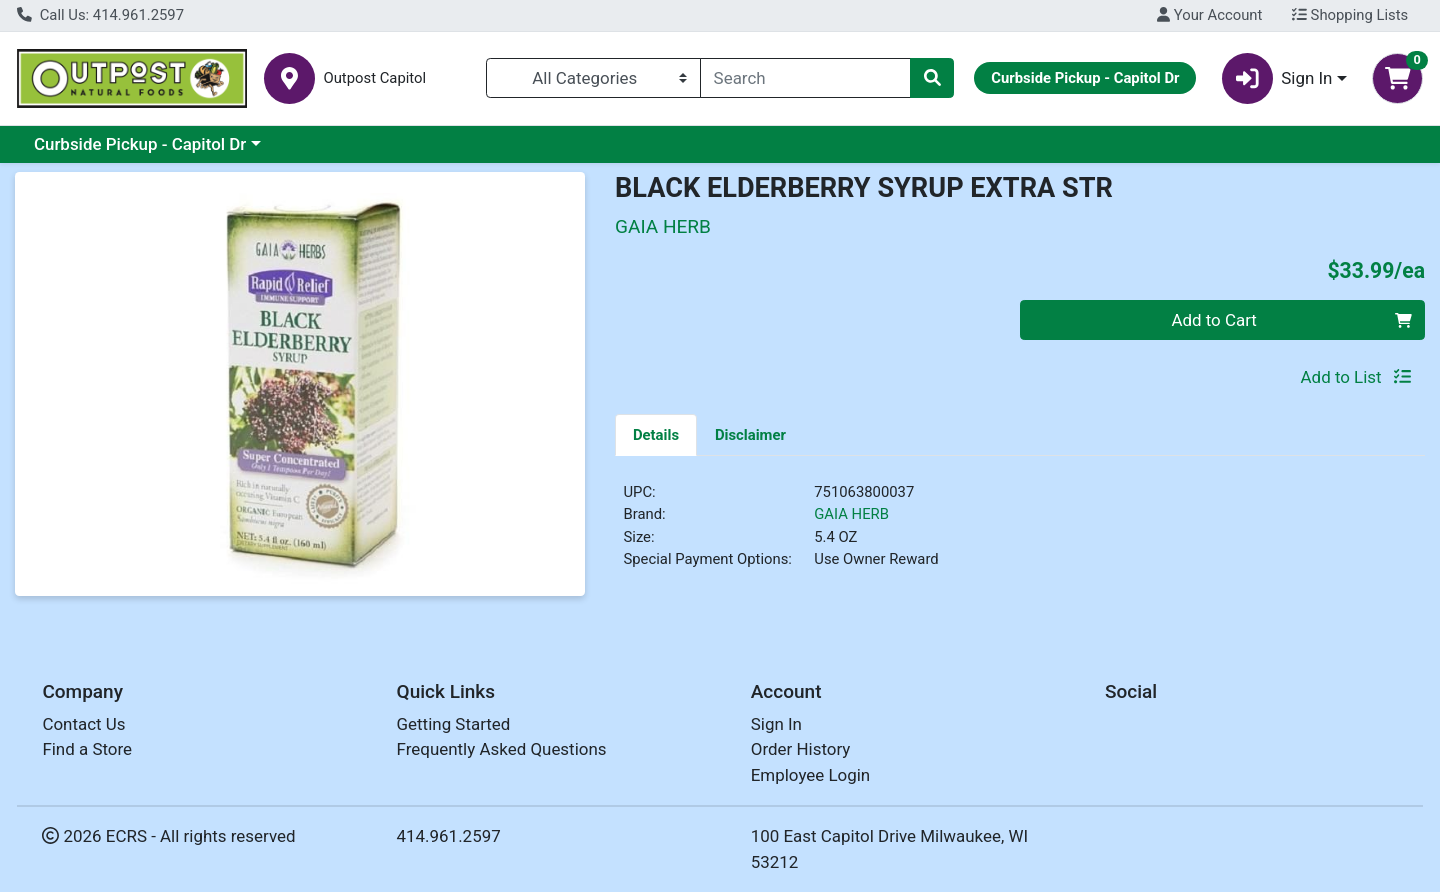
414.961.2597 (449, 836)
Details (656, 435)
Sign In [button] (1277, 78)
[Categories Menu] (593, 78)
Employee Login (810, 775)
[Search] (805, 78)
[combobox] (805, 78)
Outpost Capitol (374, 78)
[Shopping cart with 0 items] (1397, 78)
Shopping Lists (1350, 15)
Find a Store (87, 749)
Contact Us (83, 724)
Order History (801, 749)
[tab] (656, 434)
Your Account (1209, 15)
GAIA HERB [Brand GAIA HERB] (851, 514)
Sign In (776, 724)
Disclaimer (750, 435)
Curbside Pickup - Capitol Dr (140, 144)
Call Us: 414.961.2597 (100, 15)
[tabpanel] (1020, 534)
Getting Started (454, 724)
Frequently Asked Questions (502, 749)
